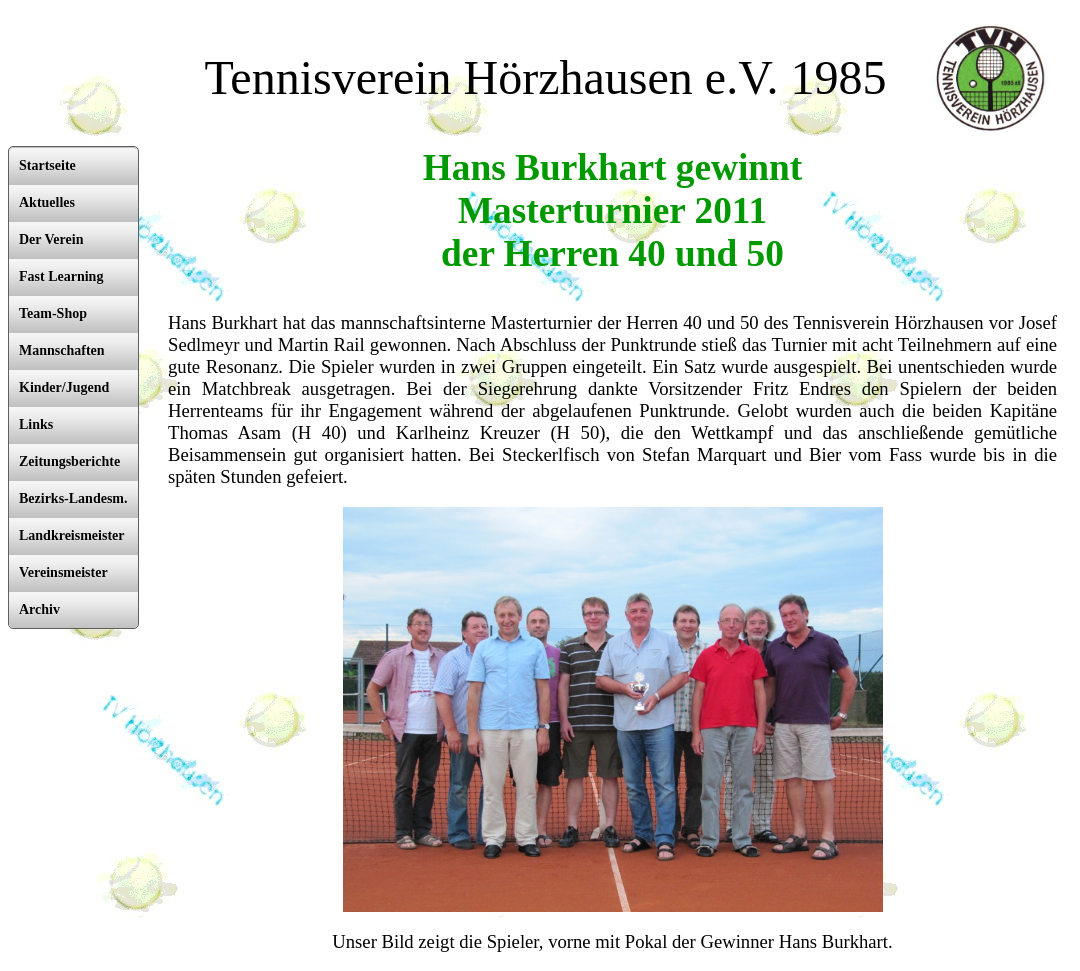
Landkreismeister (72, 535)
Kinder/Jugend (64, 387)
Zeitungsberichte (69, 461)
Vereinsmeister (63, 572)
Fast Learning (61, 276)
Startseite (47, 165)
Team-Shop (53, 313)
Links (36, 424)
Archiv (39, 609)
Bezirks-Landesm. (73, 498)
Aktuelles (47, 202)
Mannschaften (62, 350)
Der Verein (51, 239)
